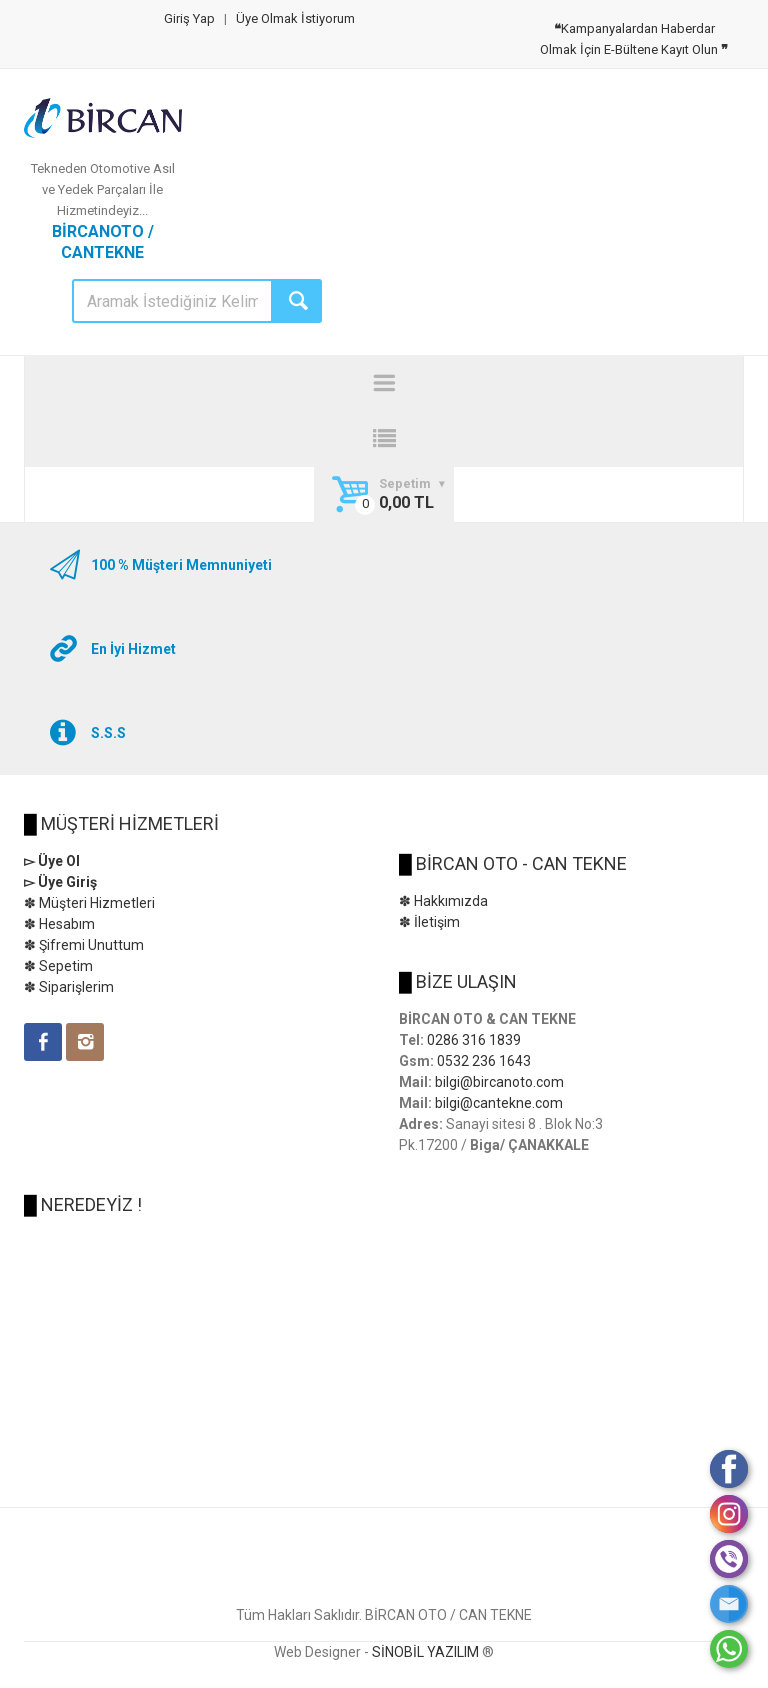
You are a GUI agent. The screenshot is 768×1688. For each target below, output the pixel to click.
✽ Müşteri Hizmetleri (89, 903)
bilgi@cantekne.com (499, 1103)
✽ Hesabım (59, 924)
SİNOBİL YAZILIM (425, 1652)
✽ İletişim (429, 922)
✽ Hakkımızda (443, 901)
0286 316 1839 (474, 1040)
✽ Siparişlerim (69, 987)
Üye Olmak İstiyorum (295, 18)
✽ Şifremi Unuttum (84, 945)
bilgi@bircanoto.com (499, 1082)
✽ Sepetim (58, 966)
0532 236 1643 (484, 1061)
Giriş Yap (189, 18)
